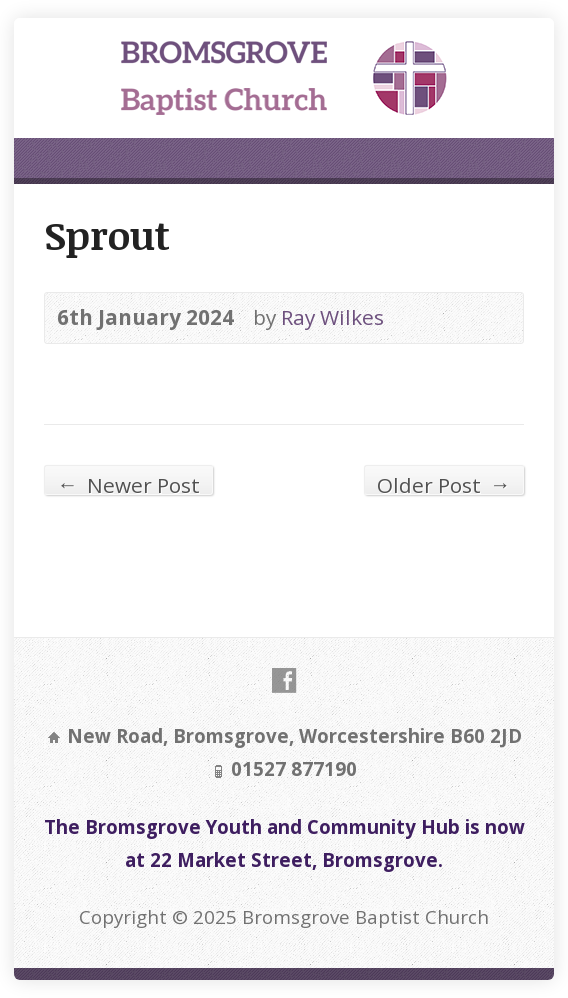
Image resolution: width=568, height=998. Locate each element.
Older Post (444, 482)
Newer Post (128, 482)
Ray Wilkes (332, 317)
